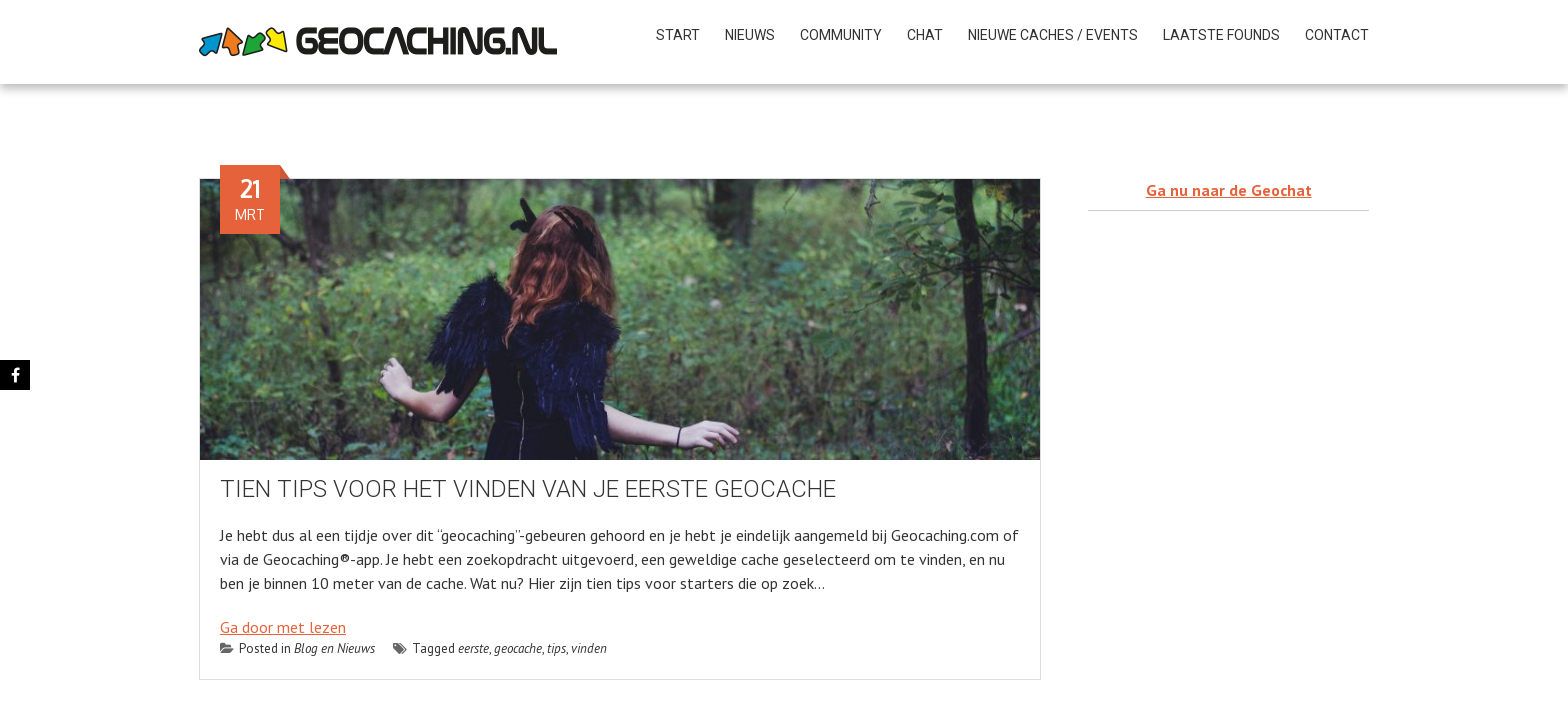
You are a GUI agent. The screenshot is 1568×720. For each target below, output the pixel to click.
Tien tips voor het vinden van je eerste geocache (528, 489)
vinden (589, 648)
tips (556, 648)
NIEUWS (750, 35)
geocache (518, 648)
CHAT (925, 35)
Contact (1337, 35)
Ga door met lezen (283, 627)
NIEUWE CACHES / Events (1053, 35)
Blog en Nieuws (334, 648)
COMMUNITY (841, 35)
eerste (473, 648)
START (678, 35)
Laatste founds (1221, 35)
